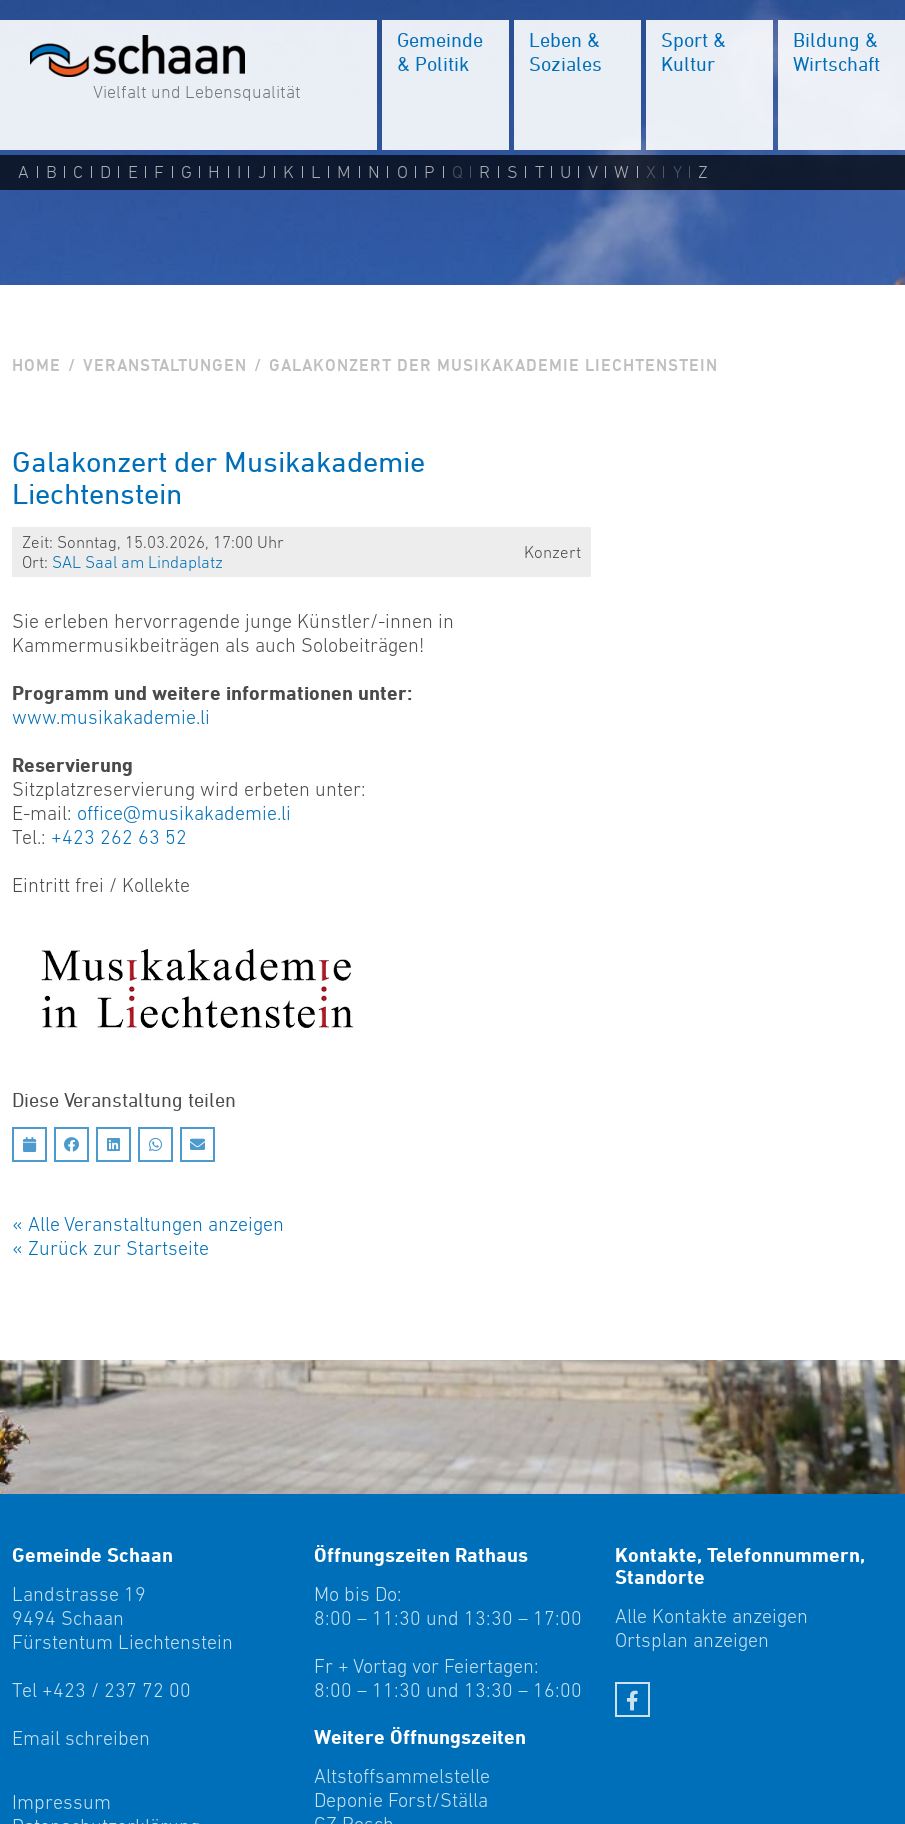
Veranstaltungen (165, 365)
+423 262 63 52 (119, 837)
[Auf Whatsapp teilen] (155, 1144)
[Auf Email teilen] (197, 1144)
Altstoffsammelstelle (402, 1776)
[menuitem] (445, 85)
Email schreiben (81, 1738)
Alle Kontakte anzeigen (711, 1616)
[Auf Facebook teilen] (71, 1144)
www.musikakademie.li (111, 717)
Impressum (61, 1802)
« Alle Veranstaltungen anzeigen (148, 1224)
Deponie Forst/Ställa (401, 1800)
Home (36, 365)
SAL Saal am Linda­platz (137, 562)
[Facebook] (632, 1699)
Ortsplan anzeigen (692, 1640)
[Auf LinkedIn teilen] (113, 1144)
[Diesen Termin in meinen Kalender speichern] (29, 1144)
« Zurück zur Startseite (110, 1248)
